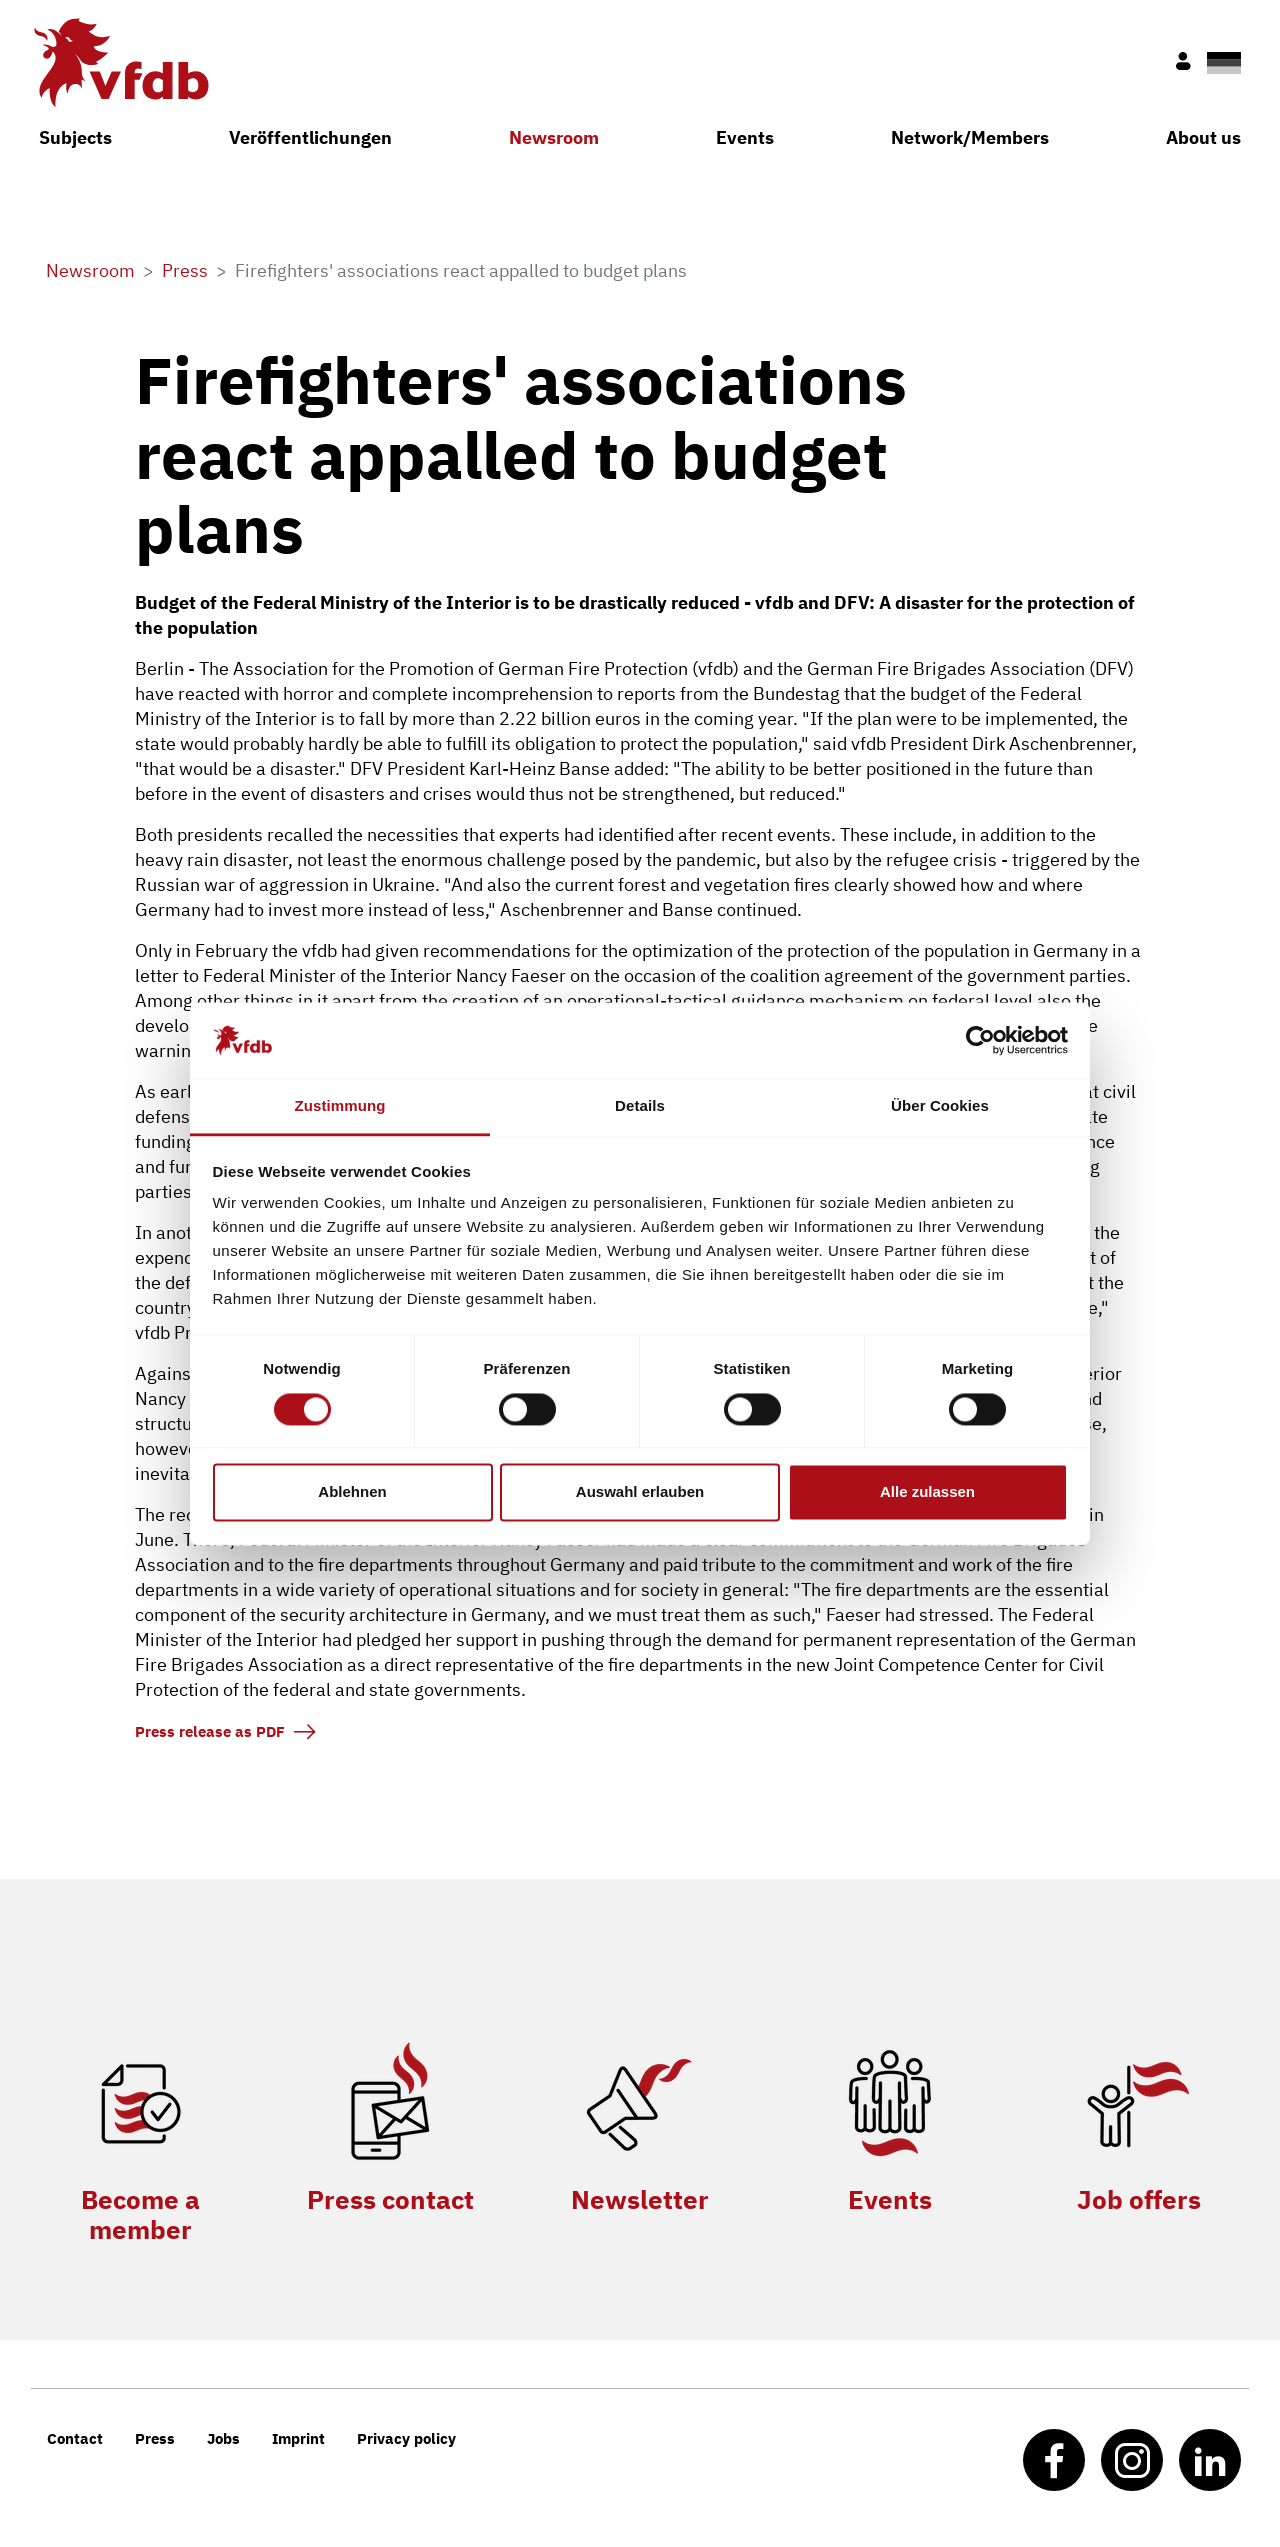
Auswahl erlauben (640, 1492)
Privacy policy (406, 2438)
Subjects (75, 137)
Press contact (390, 2199)
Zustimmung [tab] (340, 1106)
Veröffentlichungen (310, 137)
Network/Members (970, 137)
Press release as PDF (210, 1731)
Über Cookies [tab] (940, 1106)
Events (745, 137)
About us (1203, 137)
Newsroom (554, 137)
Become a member (140, 2214)
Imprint (298, 2438)
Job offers (1139, 2199)
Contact (75, 2438)
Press (155, 2438)
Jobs (223, 2438)
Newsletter (640, 2199)
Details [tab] (640, 1106)
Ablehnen (352, 1492)
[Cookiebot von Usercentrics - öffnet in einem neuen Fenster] (980, 1040)
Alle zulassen (927, 1492)
